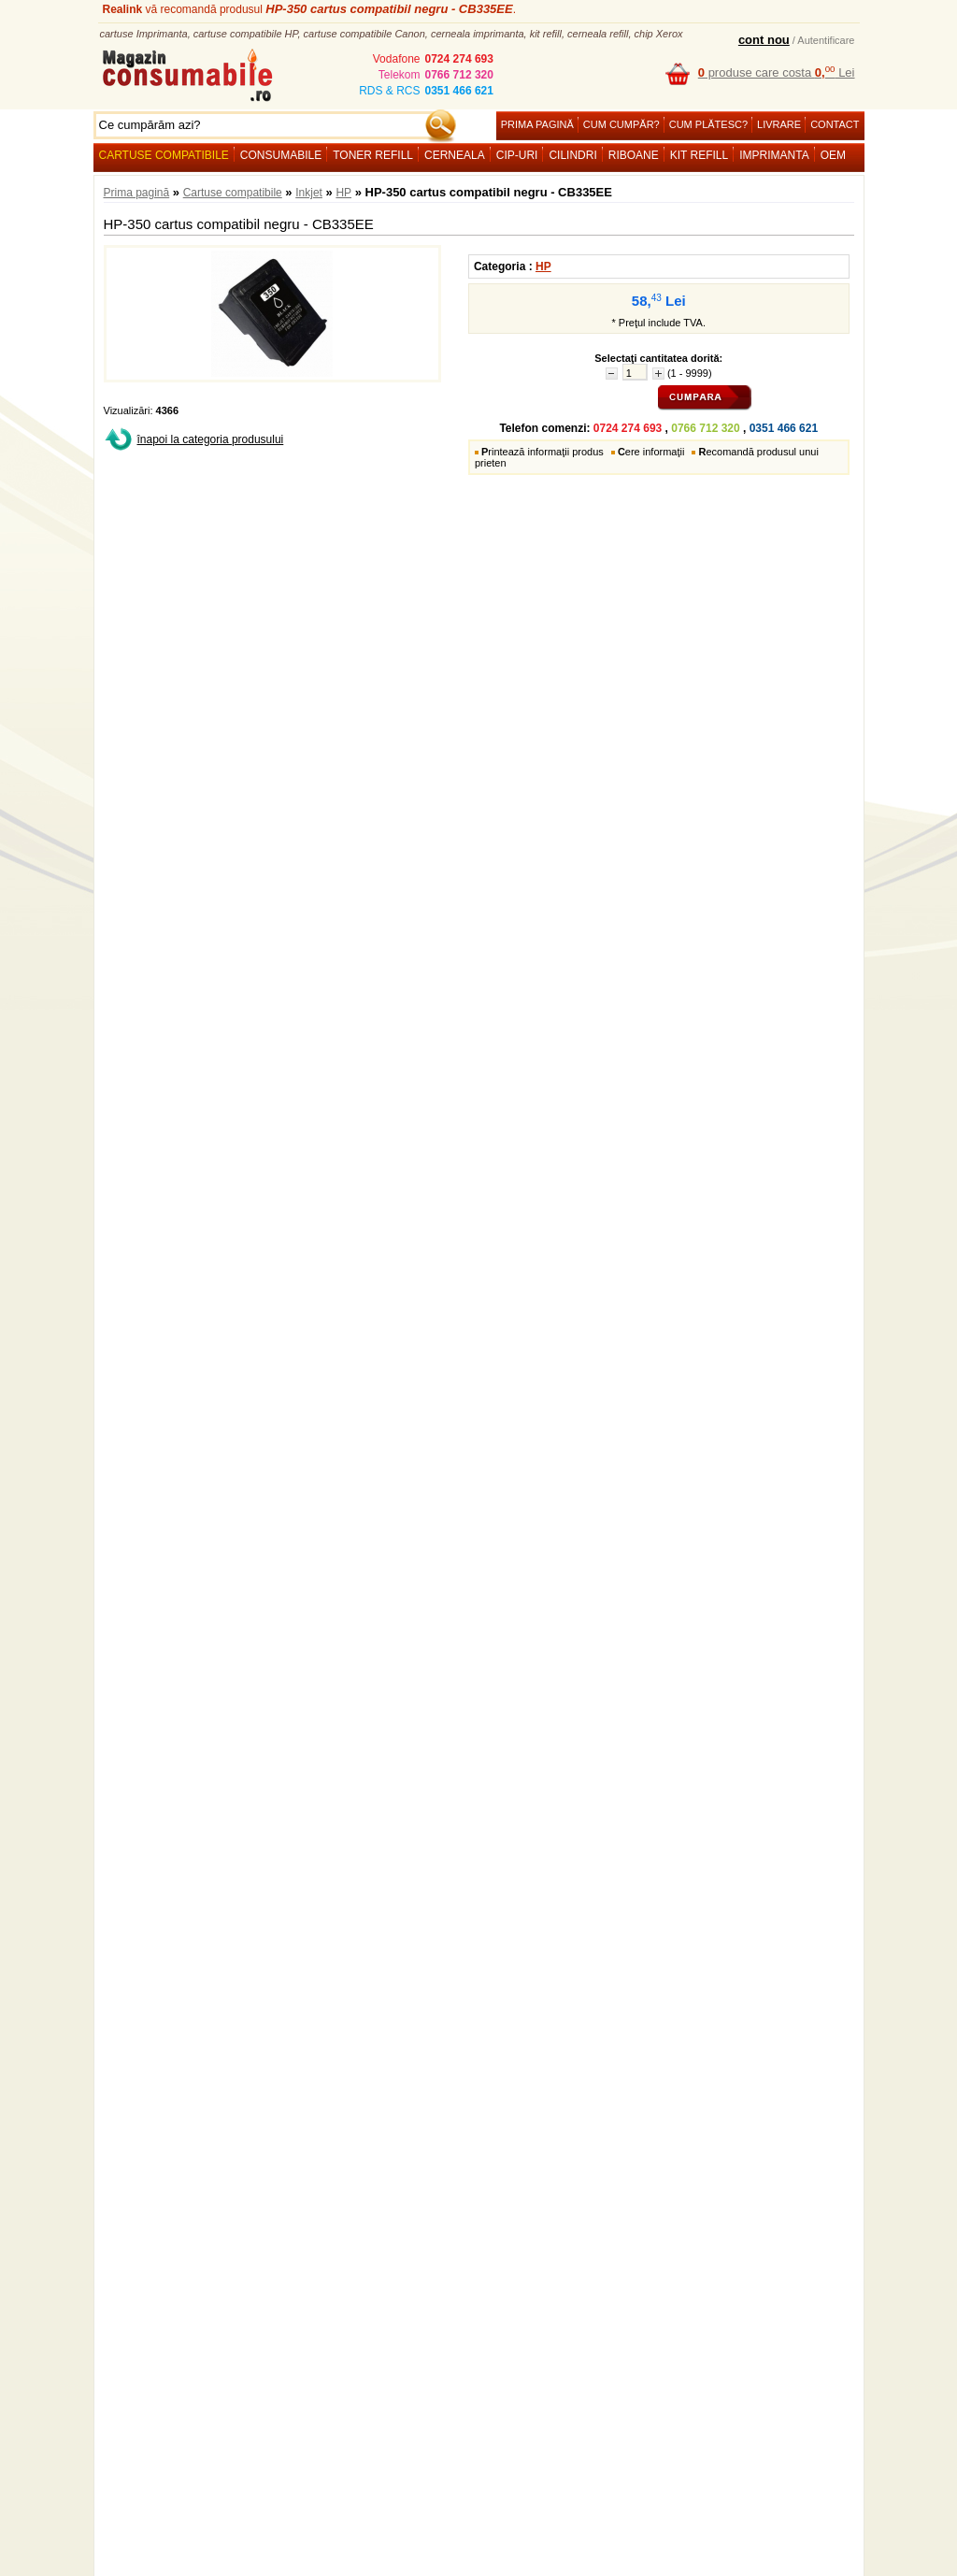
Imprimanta (773, 155)
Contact (834, 124)
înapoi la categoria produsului (210, 439)
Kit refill (699, 155)
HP (343, 192)
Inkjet (308, 192)
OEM (833, 155)
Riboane (633, 155)
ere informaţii (651, 451)
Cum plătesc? (708, 124)
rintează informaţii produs (542, 451)
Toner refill (373, 155)
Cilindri (572, 155)
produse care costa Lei (776, 72)
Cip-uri (517, 155)
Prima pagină (537, 124)
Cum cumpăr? (621, 124)
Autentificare (825, 40)
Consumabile (280, 155)
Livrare (779, 124)
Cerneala (454, 155)
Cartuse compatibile (164, 155)
